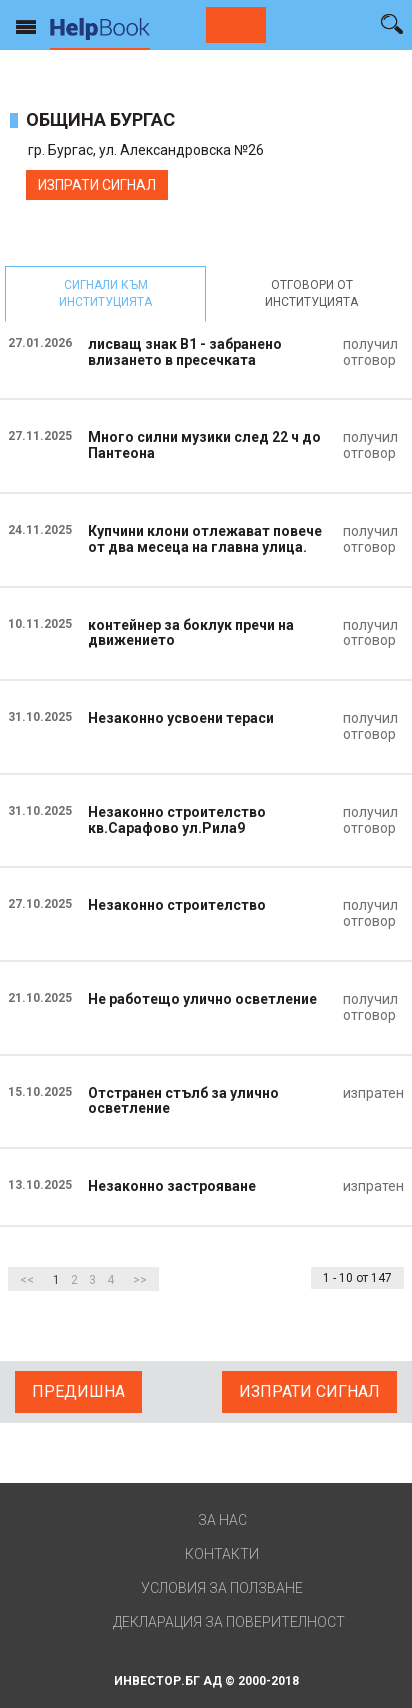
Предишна (78, 1391)
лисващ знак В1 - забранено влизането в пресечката (185, 352)
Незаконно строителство (177, 905)
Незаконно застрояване (172, 1186)
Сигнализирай (236, 25)
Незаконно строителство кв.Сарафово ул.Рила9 (177, 820)
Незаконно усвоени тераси (181, 718)
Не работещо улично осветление (202, 999)
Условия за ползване (222, 1588)
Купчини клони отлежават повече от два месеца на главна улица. (205, 539)
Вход (357, 22)
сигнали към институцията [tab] (105, 293)
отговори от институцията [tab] (311, 293)
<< (27, 1280)
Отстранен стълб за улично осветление (183, 1101)
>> (140, 1280)
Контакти (222, 1554)
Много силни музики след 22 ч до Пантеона (204, 445)
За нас (222, 1520)
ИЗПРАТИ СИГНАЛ (97, 185)
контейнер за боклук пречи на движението (191, 633)
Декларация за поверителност (229, 1622)
